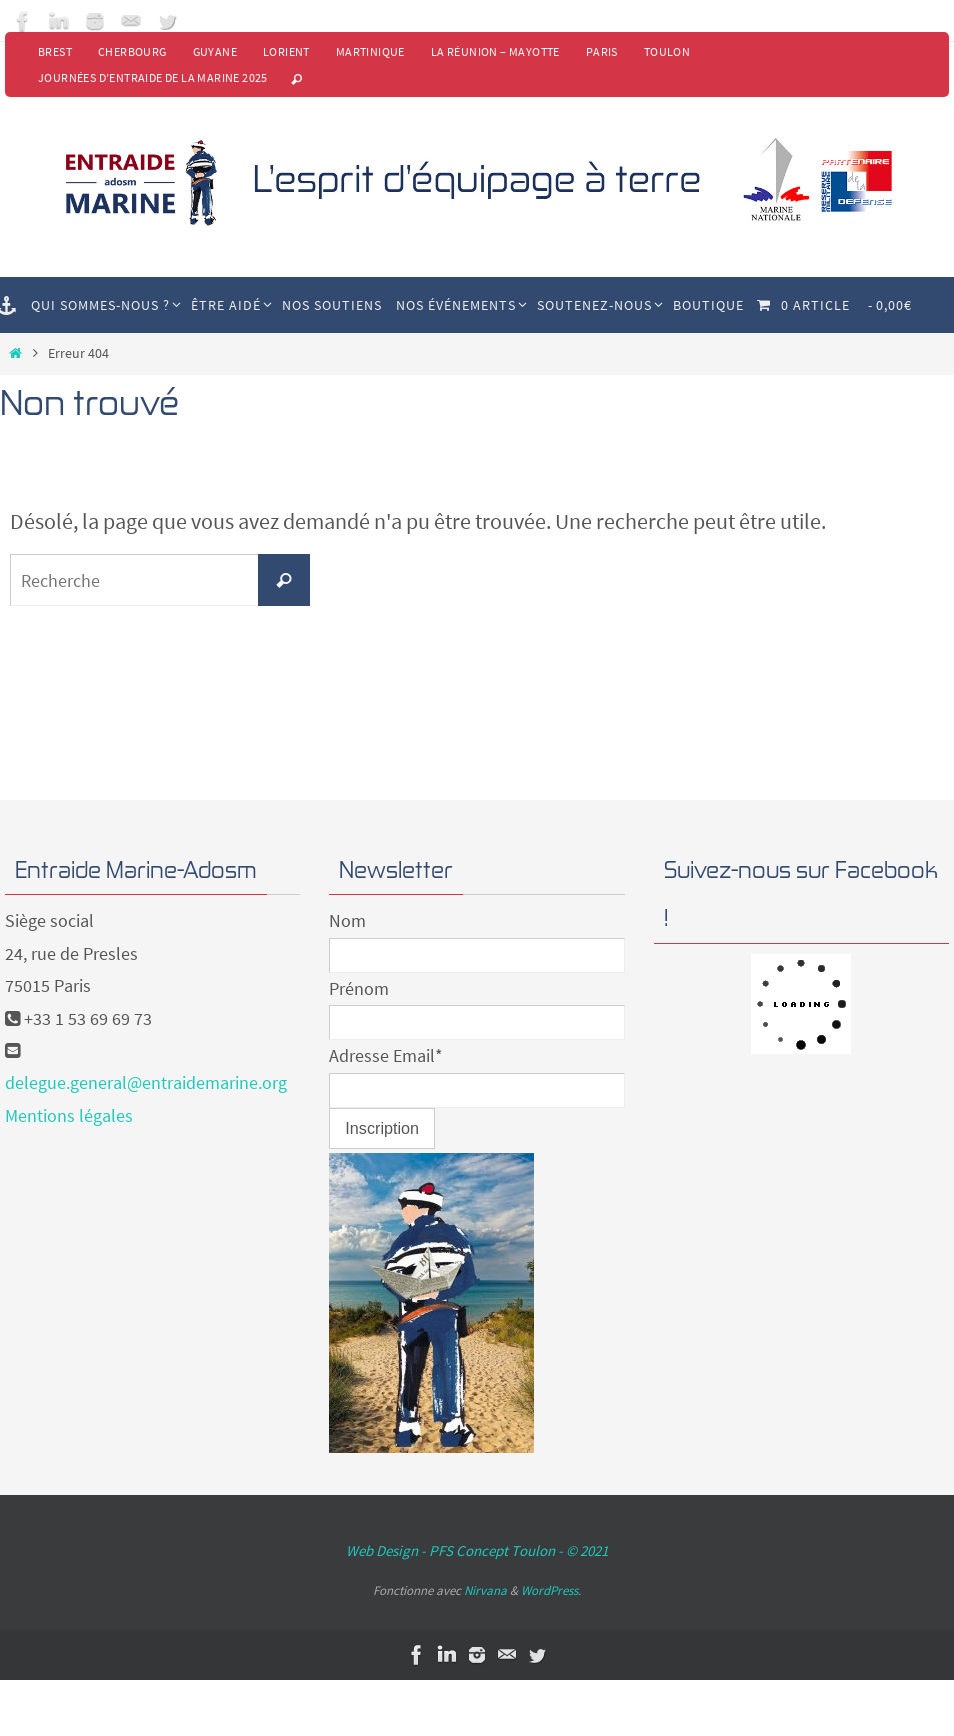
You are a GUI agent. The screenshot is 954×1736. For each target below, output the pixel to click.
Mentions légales (69, 1115)
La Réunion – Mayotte (495, 51)
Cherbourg (132, 51)
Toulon (667, 51)
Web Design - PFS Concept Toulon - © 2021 (477, 1550)
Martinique (370, 51)
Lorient (286, 51)
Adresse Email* (386, 1055)
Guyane (215, 51)
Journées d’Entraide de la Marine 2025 (153, 77)
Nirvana (485, 1590)
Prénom (359, 988)
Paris (602, 51)
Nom (347, 920)
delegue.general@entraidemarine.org (146, 1082)
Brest (55, 51)
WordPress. (551, 1590)
